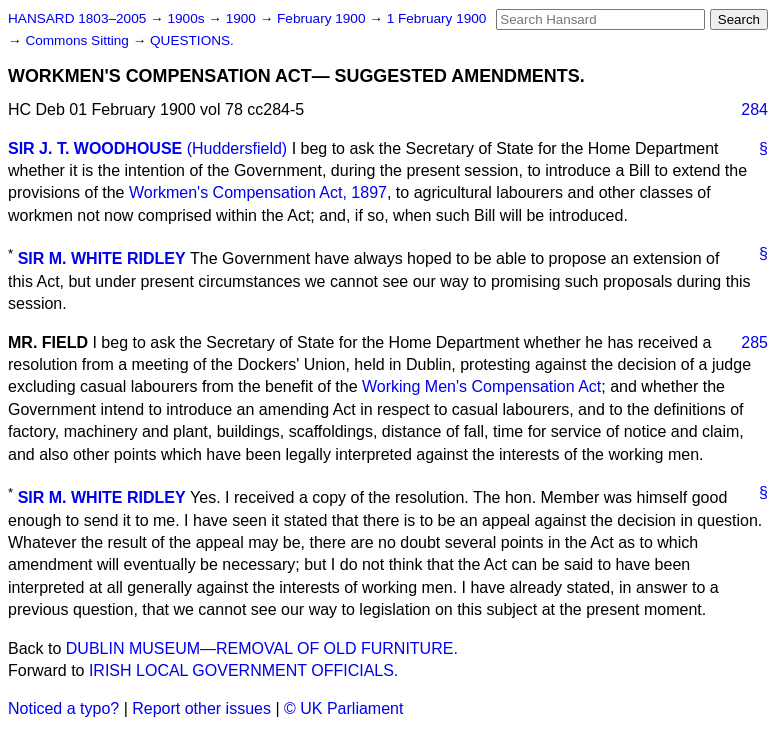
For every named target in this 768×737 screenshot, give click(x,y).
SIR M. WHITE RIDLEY (102, 258)
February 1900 (323, 18)
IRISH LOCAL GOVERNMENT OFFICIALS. (243, 670)
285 (754, 342)
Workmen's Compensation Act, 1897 (258, 192)
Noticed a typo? (63, 708)
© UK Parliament (343, 708)
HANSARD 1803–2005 (77, 18)
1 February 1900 (437, 18)
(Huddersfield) (237, 148)
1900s (187, 18)
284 (754, 109)
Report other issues (201, 708)
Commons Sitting (78, 40)
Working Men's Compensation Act (481, 386)
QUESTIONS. (192, 40)
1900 (243, 18)
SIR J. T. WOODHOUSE (95, 148)
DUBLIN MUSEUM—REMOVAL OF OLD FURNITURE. (262, 648)
